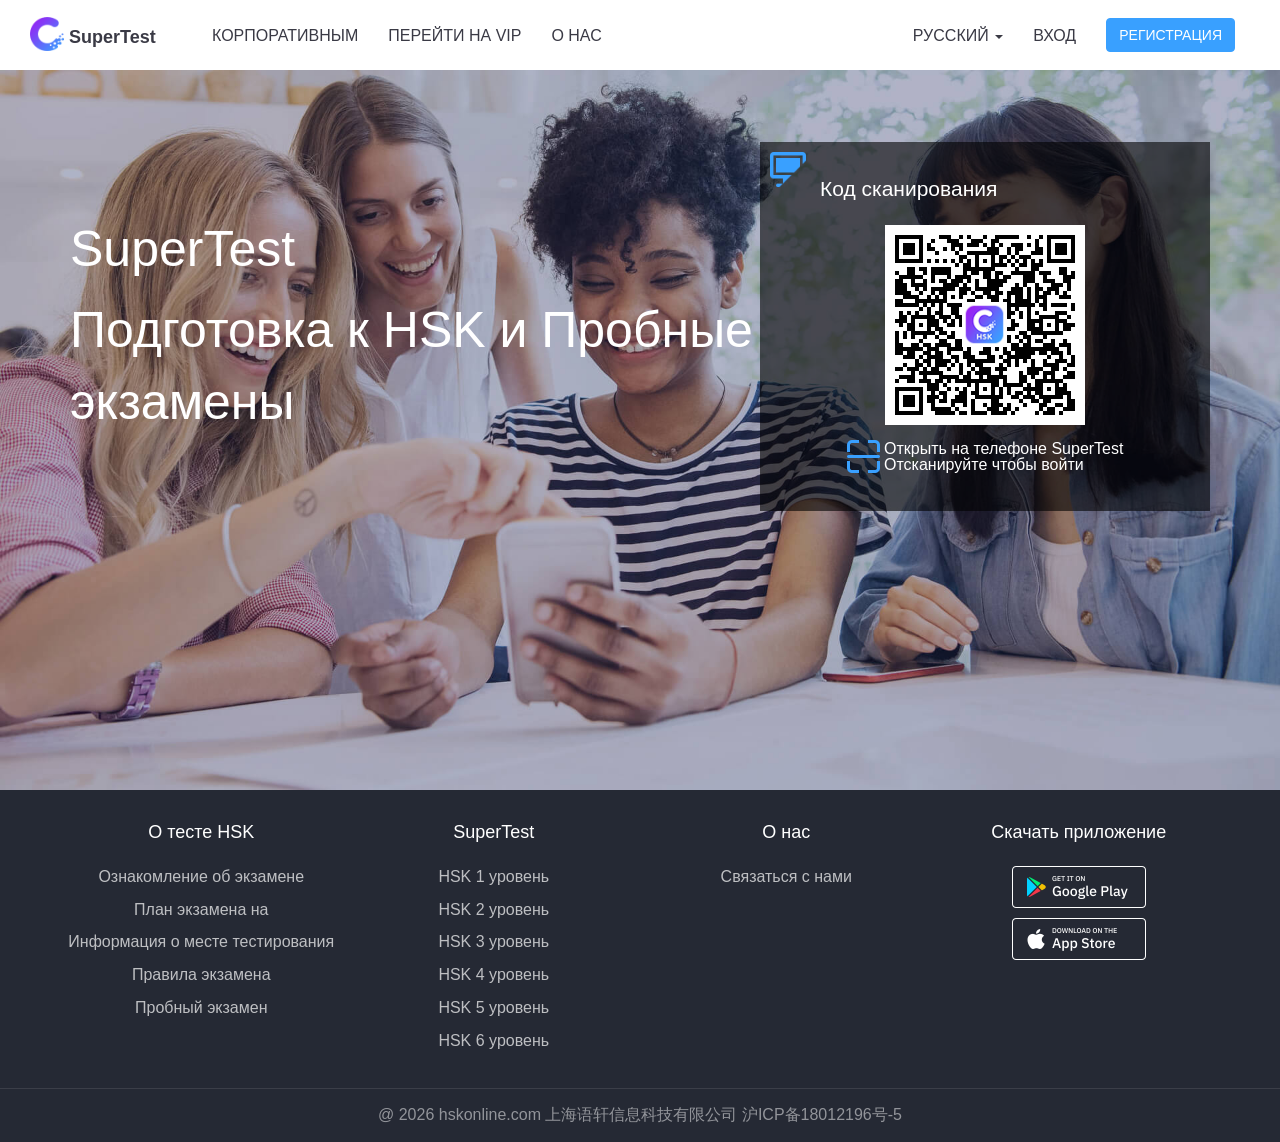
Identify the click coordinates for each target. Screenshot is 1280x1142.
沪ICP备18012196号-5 (822, 1114)
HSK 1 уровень (493, 876)
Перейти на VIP (454, 35)
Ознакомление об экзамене (201, 876)
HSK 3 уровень (493, 941)
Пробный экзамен (201, 1007)
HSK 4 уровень (493, 974)
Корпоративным (285, 35)
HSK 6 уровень (493, 1040)
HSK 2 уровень (493, 909)
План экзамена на (201, 909)
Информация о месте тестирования (201, 941)
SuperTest (93, 34)
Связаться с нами (786, 876)
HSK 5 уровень (493, 1007)
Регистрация (1170, 35)
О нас (576, 35)
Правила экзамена (201, 974)
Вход (1054, 35)
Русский (958, 35)
